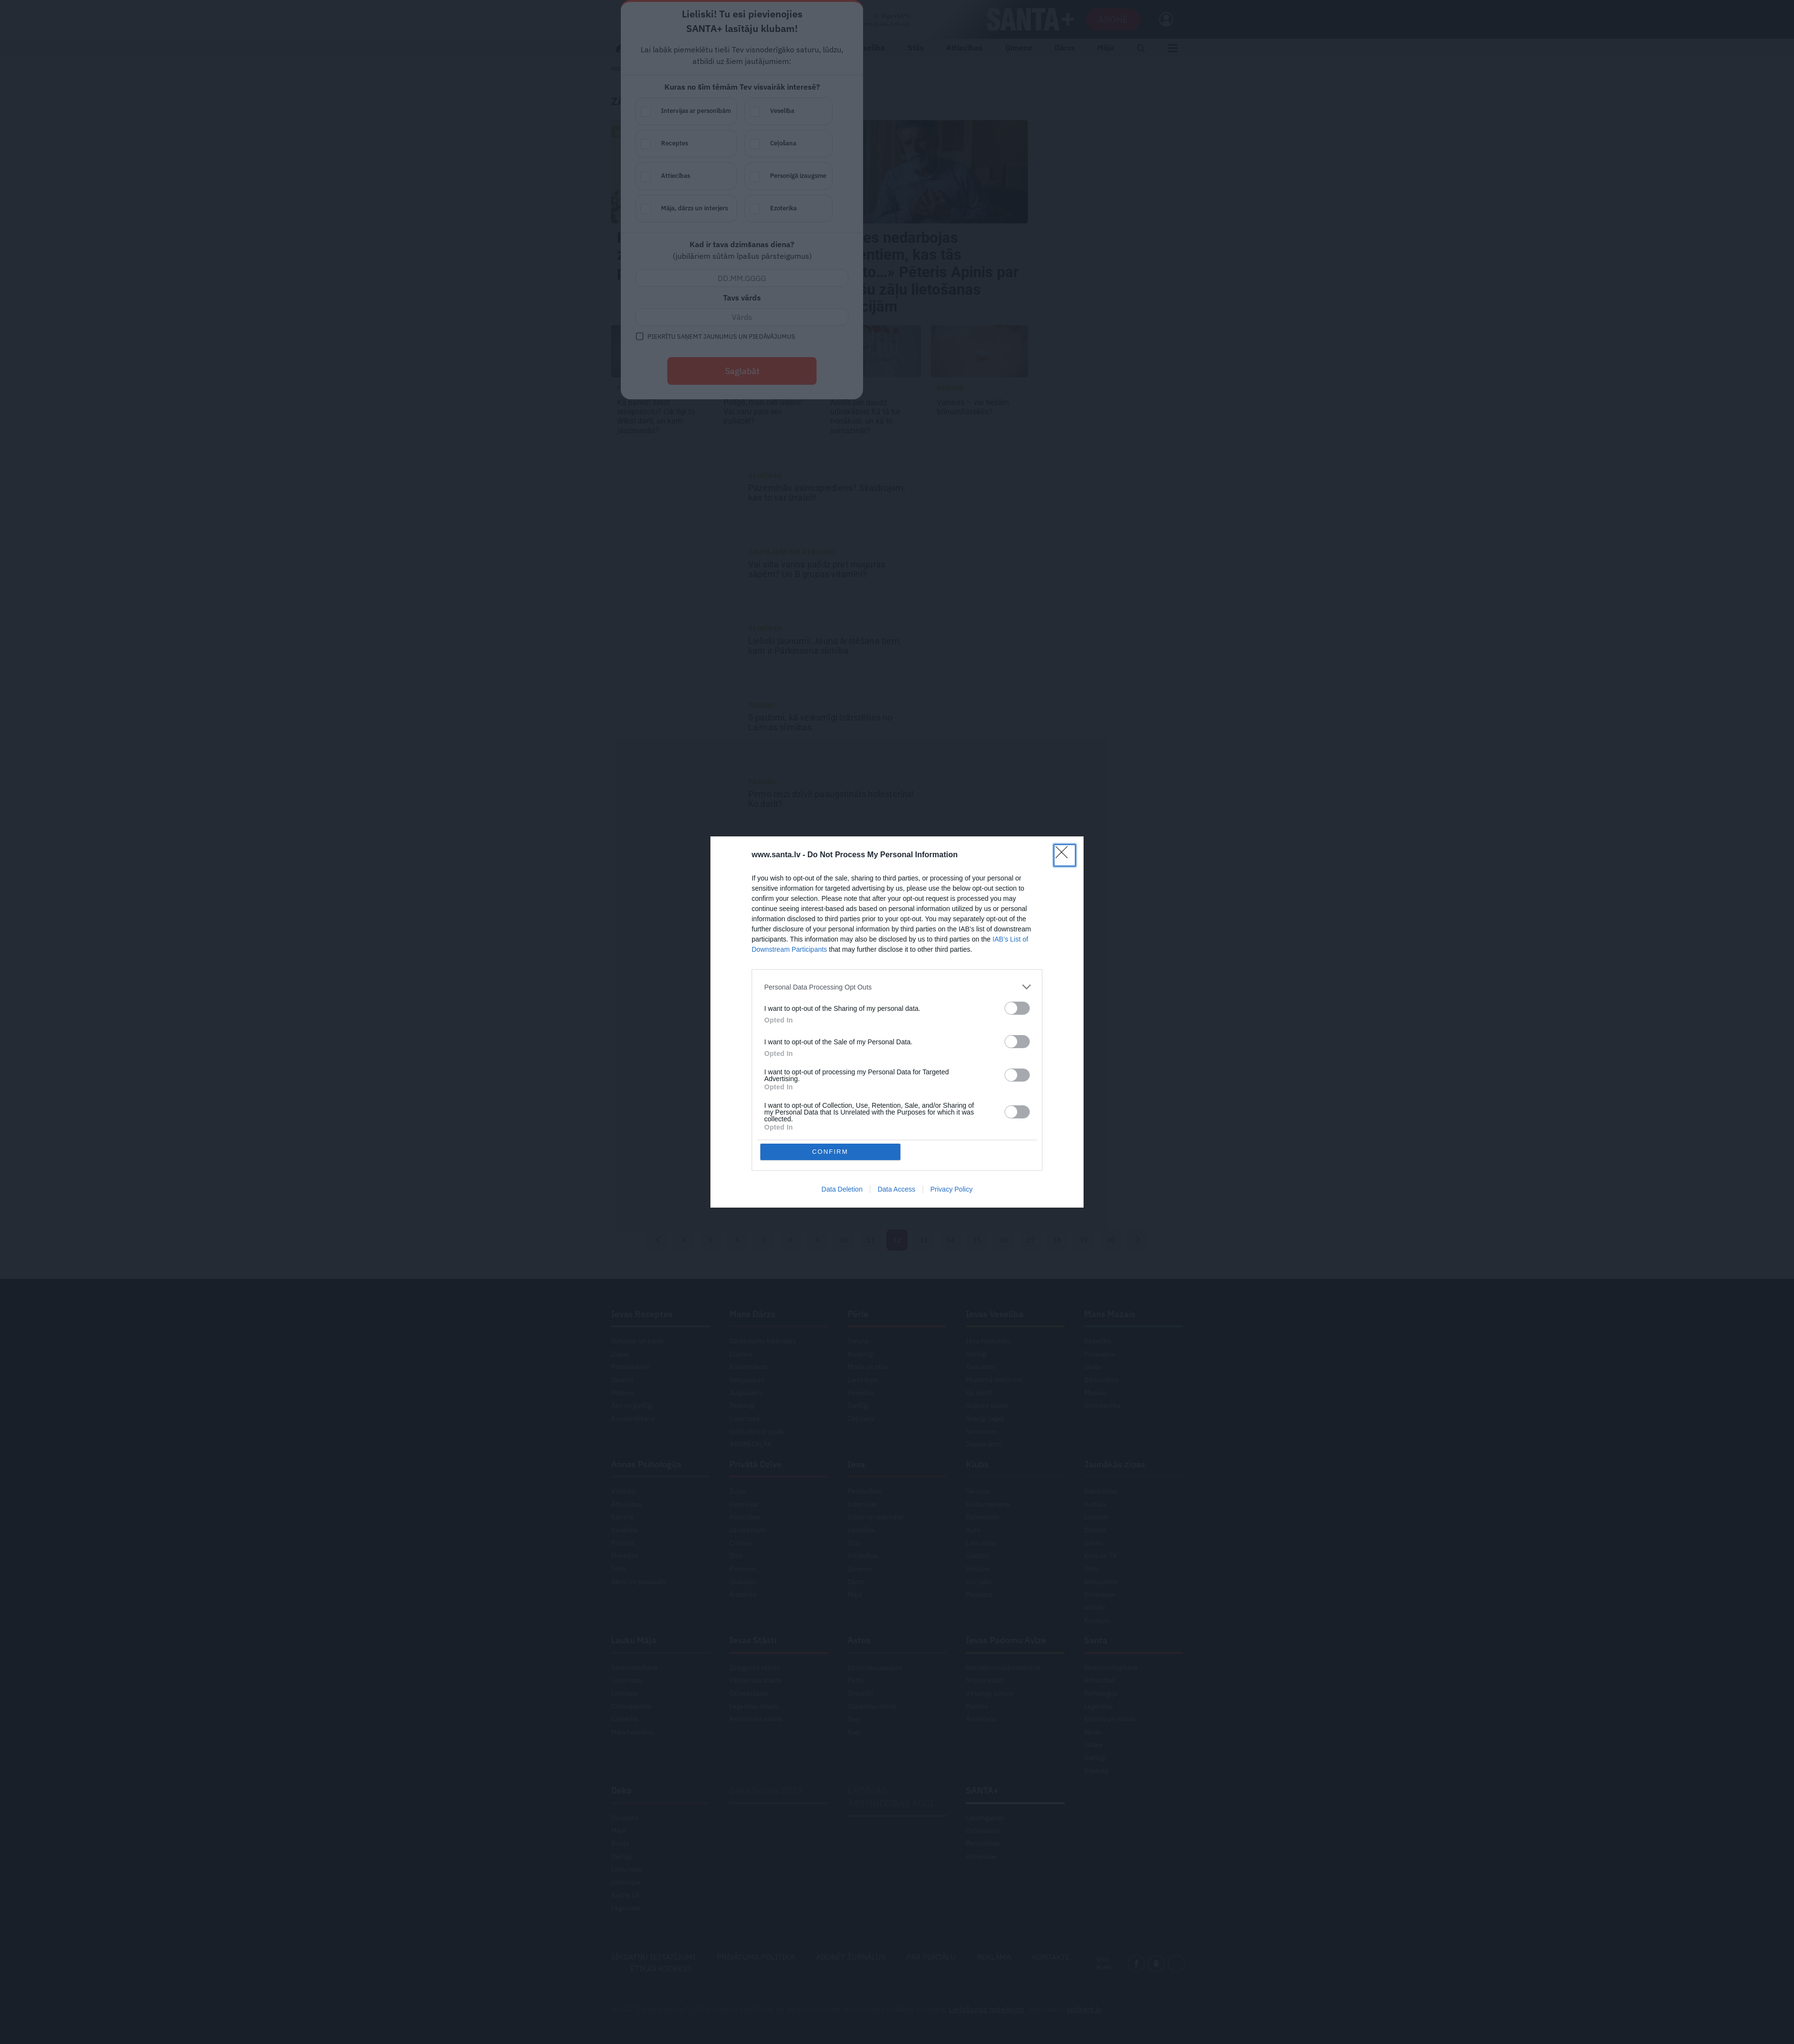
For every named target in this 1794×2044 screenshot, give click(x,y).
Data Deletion (842, 1119)
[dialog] (897, 1022)
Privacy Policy (951, 1119)
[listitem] (897, 1057)
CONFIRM (830, 1081)
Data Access (896, 1119)
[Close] (1064, 925)
